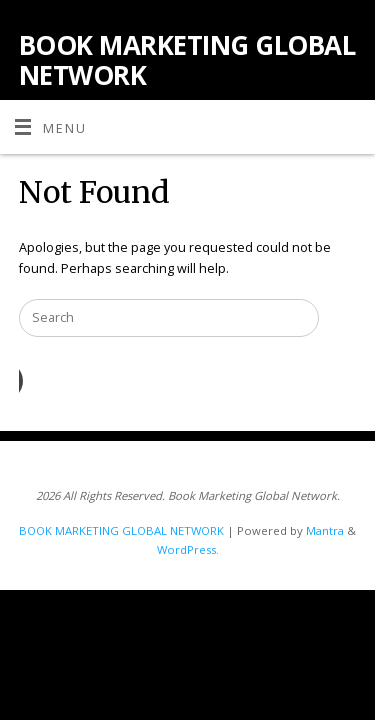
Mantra (325, 530)
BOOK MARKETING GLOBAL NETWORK (187, 60)
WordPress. (188, 549)
